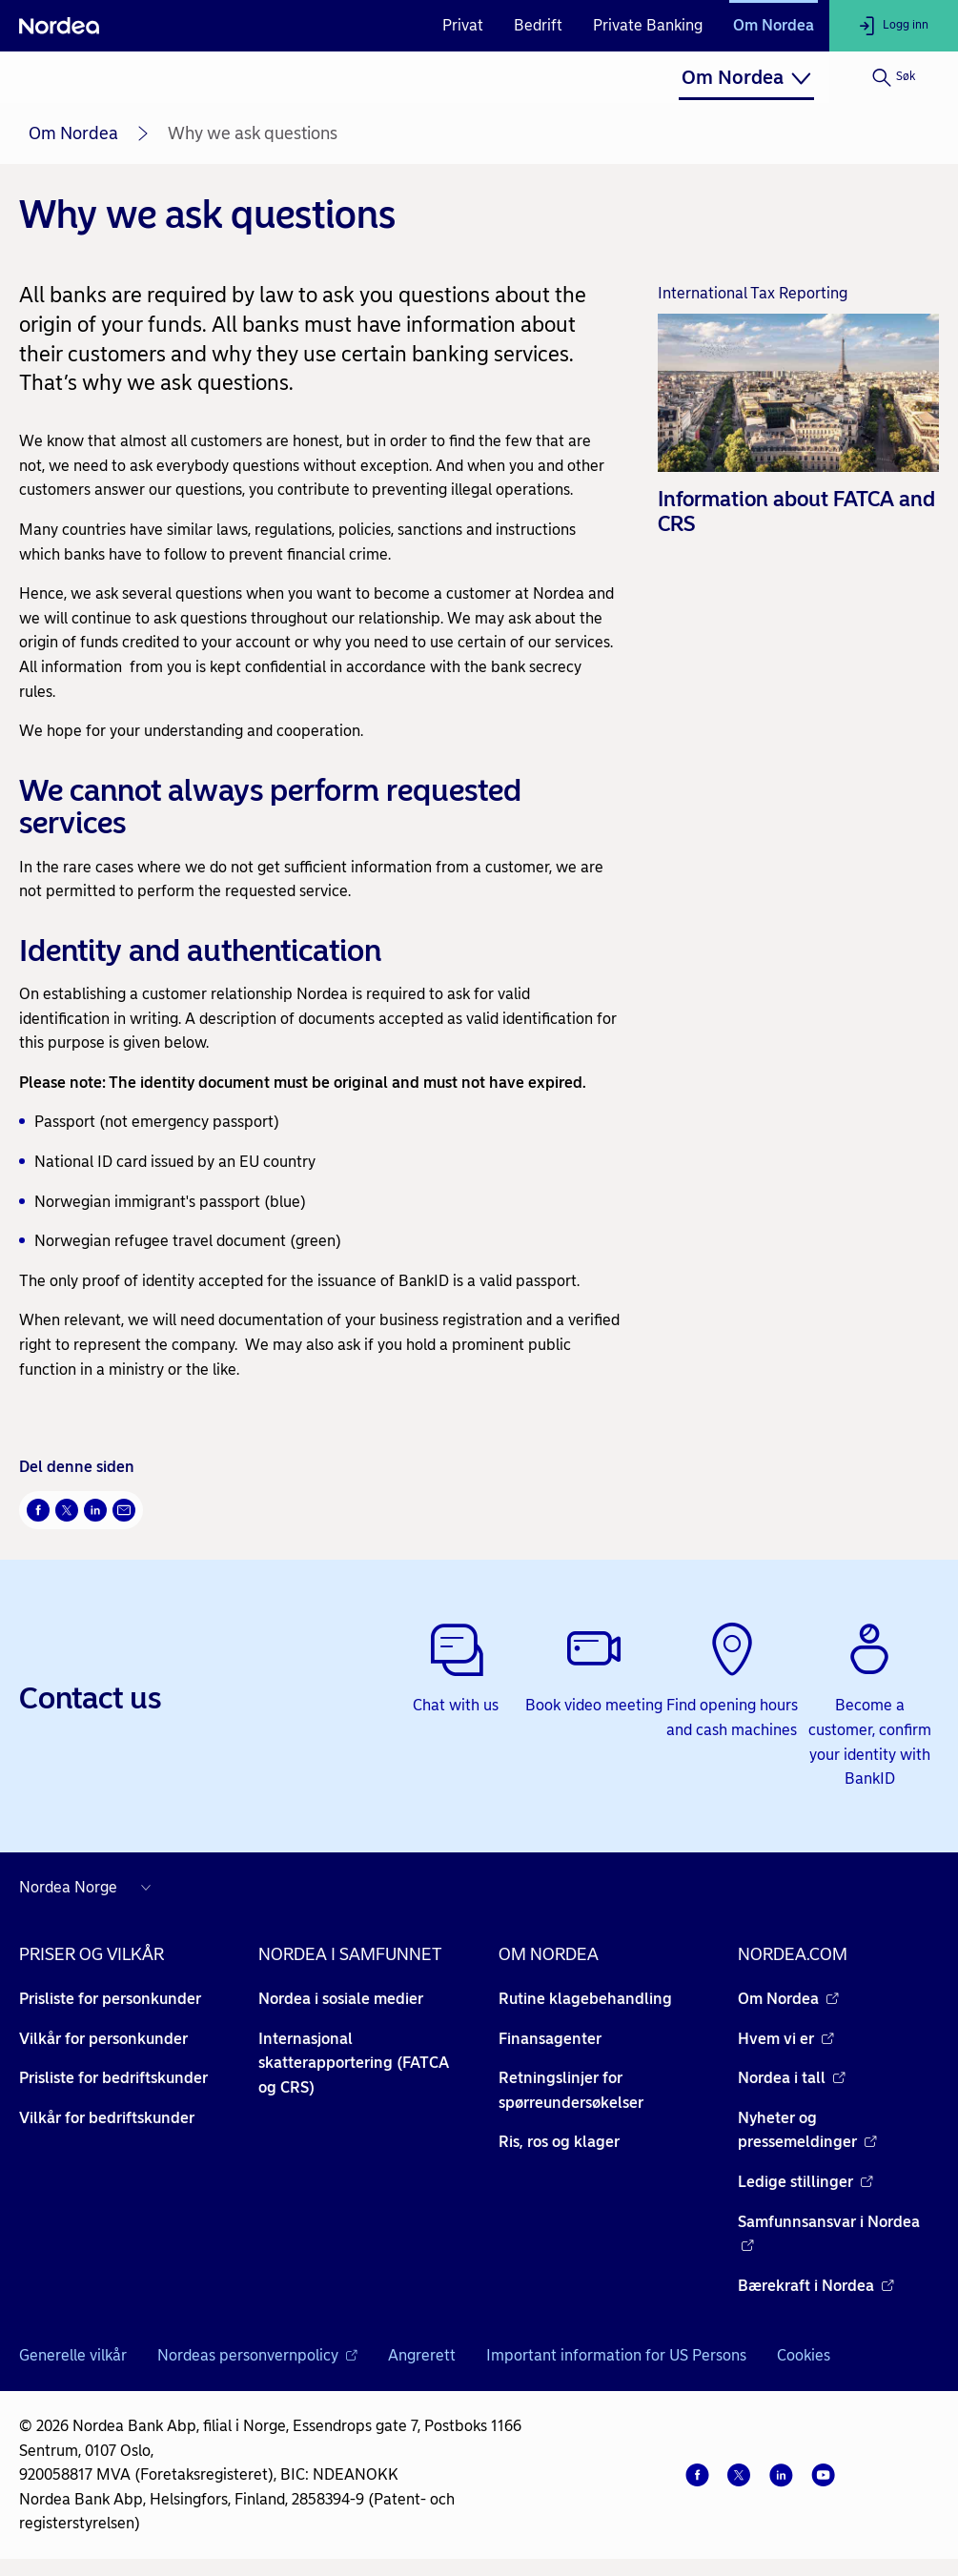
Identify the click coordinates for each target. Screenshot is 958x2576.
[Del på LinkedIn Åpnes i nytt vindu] (95, 1510)
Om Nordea (773, 25)
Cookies (803, 2355)
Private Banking (648, 25)
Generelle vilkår (73, 2355)
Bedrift (538, 25)
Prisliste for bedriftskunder (113, 2078)
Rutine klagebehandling (585, 1999)
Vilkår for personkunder (103, 2039)
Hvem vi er (786, 2039)
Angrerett (422, 2355)
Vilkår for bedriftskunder (106, 2118)
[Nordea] (59, 25)
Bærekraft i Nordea (816, 2286)
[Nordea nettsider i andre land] (89, 1887)
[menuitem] (746, 77)
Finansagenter (550, 2039)
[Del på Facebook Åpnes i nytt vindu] (38, 1510)
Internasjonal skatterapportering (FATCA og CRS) (353, 2063)
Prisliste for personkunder (110, 1999)
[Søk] (893, 77)
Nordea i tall (792, 2078)
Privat (462, 25)
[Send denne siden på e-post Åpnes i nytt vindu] (123, 1510)
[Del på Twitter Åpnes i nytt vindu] (66, 1510)
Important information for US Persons (616, 2355)
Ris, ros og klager (559, 2142)
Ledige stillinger (805, 2182)
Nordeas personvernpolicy (257, 2355)
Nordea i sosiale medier (340, 1999)
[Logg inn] (893, 25)
